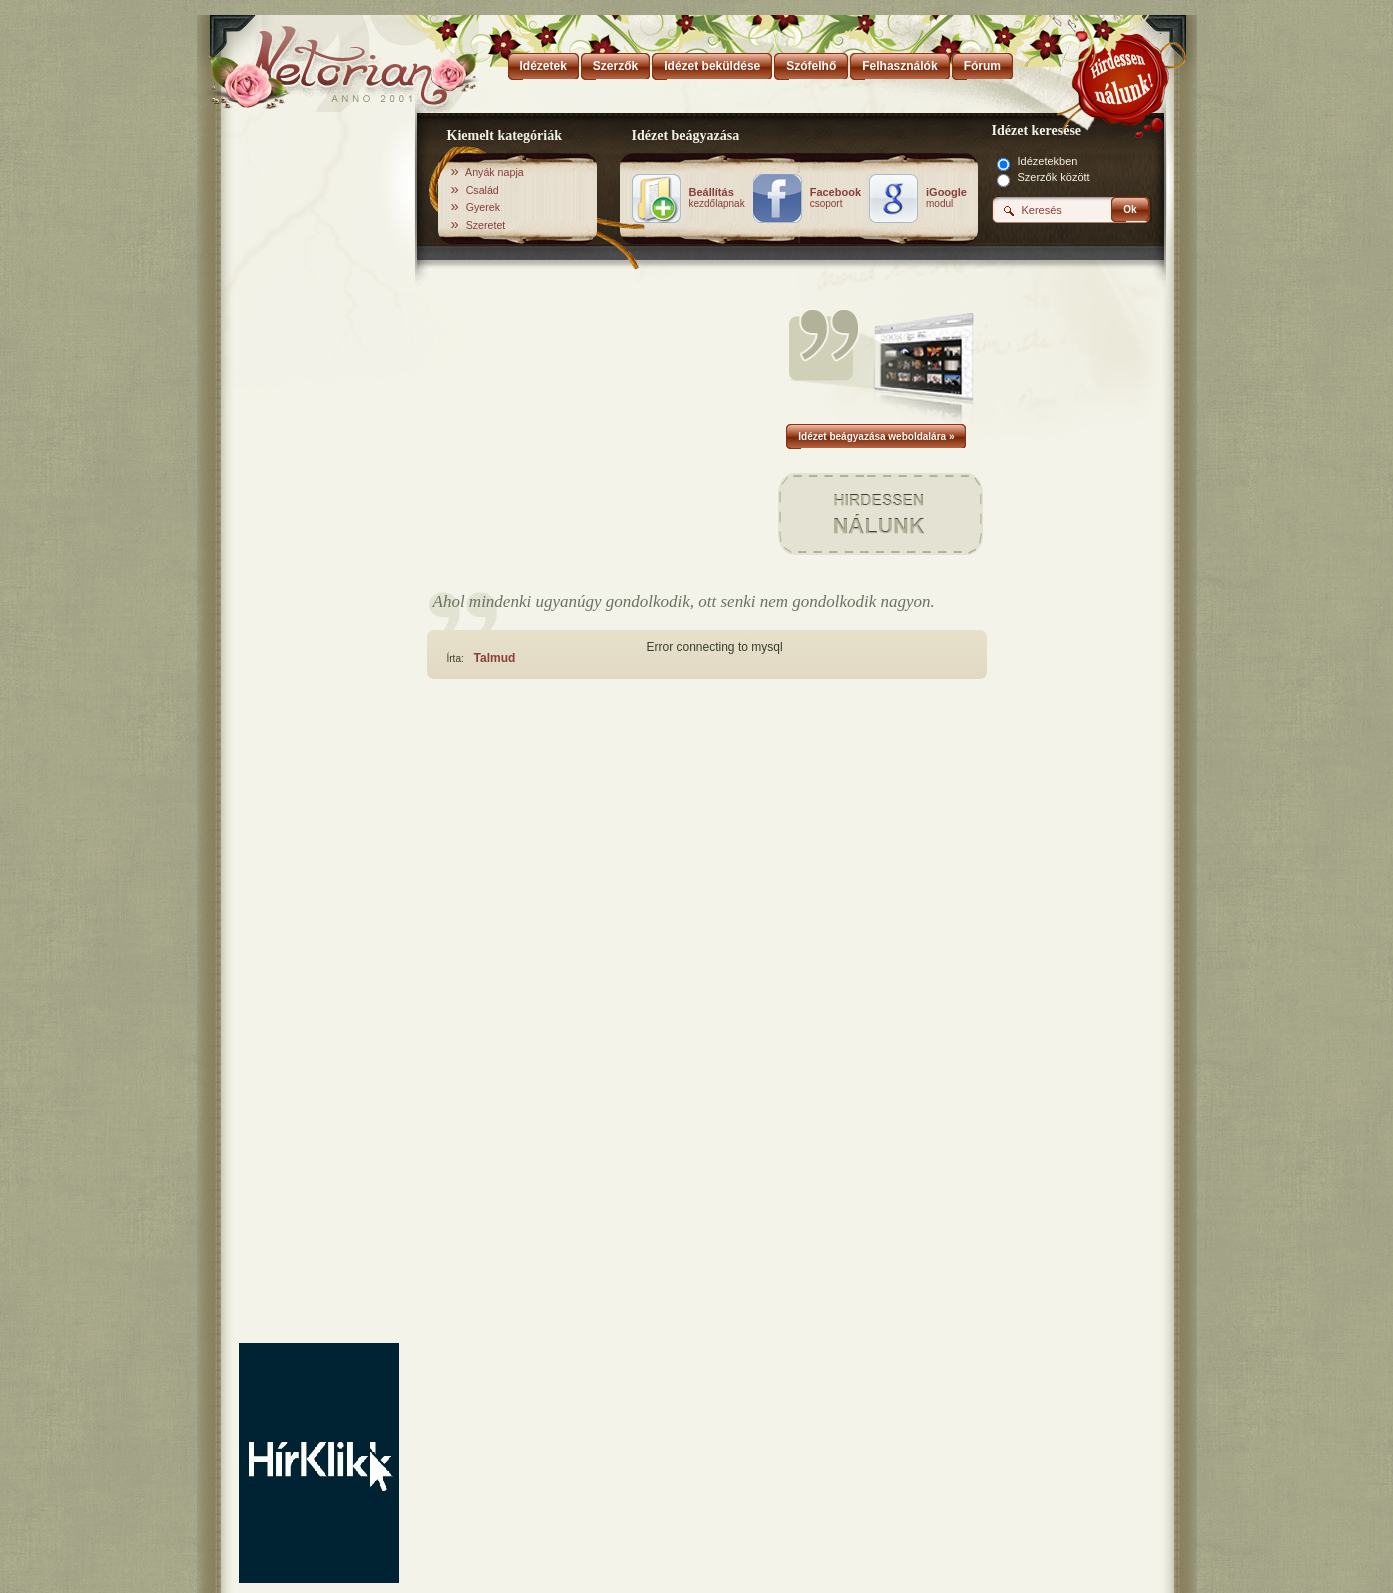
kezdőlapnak (717, 198)
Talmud (495, 658)
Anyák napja (494, 172)
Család (482, 190)
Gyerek (483, 207)
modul (946, 198)
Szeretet (486, 225)
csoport (835, 198)
